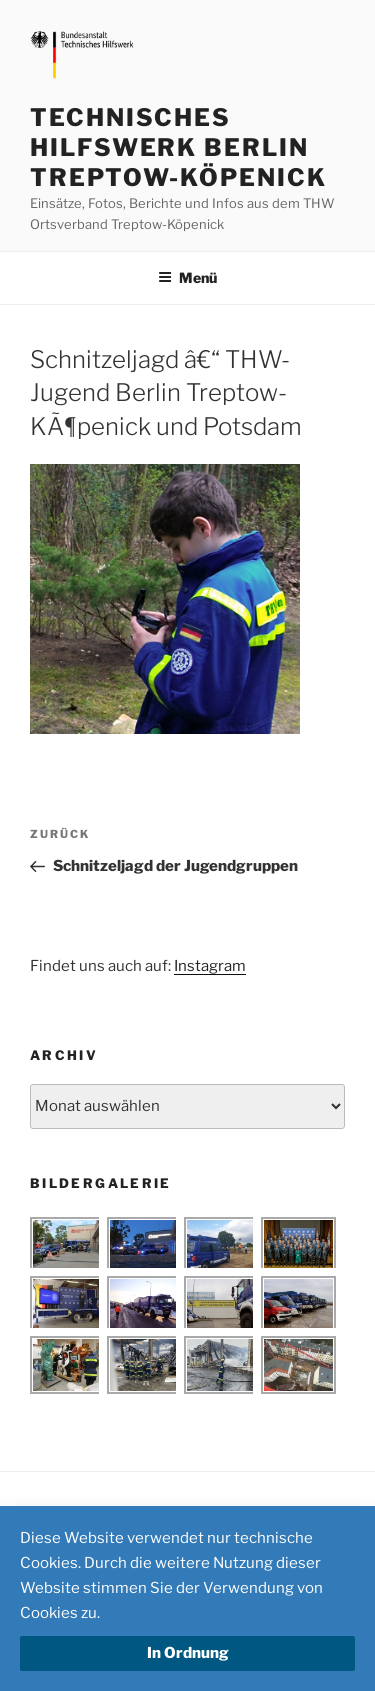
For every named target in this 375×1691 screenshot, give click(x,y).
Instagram (210, 966)
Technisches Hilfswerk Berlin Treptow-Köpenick (178, 147)
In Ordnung (188, 1653)
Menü (187, 277)
